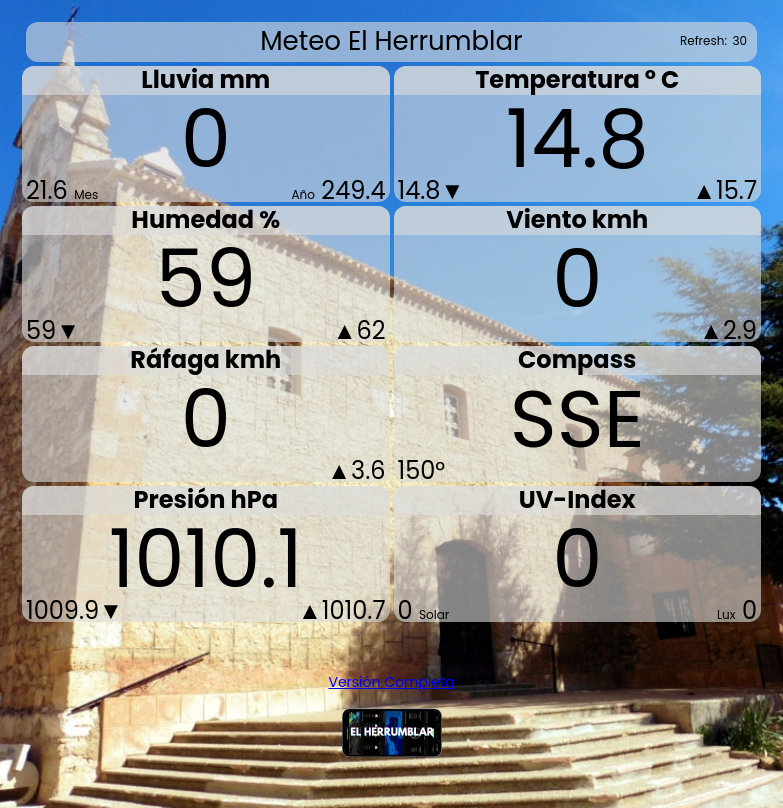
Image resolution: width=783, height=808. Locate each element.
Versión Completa (391, 682)
